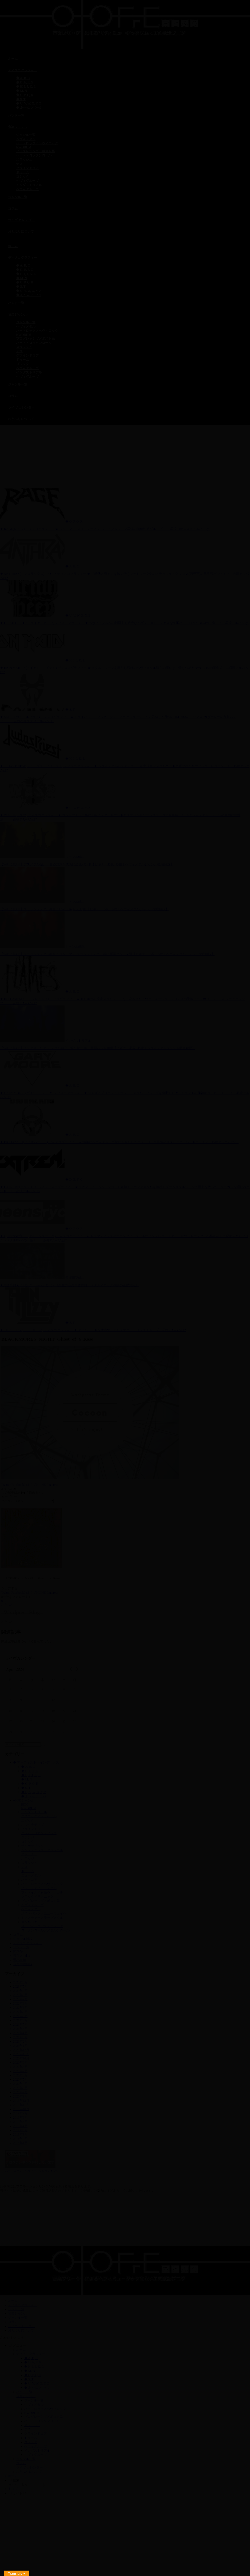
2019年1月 (20, 2134)
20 (64, 1710)
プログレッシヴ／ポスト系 (40, 1900)
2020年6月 (20, 2075)
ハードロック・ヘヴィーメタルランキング (32, 2170)
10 (31, 1700)
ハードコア (29, 1879)
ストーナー (29, 1854)
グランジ (27, 1837)
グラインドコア (32, 1829)
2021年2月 (20, 2041)
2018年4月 (20, 2138)
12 (53, 1700)
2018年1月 (20, 2143)
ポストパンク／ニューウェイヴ (43, 1913)
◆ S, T (25, 1788)
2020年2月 (20, 2092)
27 (64, 1721)
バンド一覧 (21, 1947)
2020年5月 (20, 2079)
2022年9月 (20, 2003)
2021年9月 (20, 2016)
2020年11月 (21, 2054)
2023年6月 (20, 1982)
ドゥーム (27, 1871)
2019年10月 (21, 2109)
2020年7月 (20, 2071)
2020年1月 (20, 2096)
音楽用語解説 (22, 1964)
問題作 (18, 1951)
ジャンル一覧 (17, 2317)
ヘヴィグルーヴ (32, 1905)
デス (24, 1867)
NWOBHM (28, 1808)
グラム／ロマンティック (39, 1833)
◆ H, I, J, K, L (31, 1775)
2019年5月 (20, 2121)
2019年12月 (21, 2100)
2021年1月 (20, 2045)
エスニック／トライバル (39, 1816)
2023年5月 (20, 1986)
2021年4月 (20, 2033)
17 (31, 1710)
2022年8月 (20, 2007)
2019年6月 (20, 2117)
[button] (43, 1745)
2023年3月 (20, 1995)
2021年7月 (20, 2024)
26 (53, 1721)
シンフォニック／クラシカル (42, 1850)
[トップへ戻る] (1, 2501)
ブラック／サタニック (37, 1896)
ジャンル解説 (22, 1939)
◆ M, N (26, 1779)
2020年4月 (20, 2083)
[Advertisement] (125, 456)
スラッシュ (29, 1862)
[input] (23, 1744)
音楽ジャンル (17, 2313)
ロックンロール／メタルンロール (45, 1930)
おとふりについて (21, 2330)
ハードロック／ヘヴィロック (42, 1884)
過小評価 (19, 1960)
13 (64, 1700)
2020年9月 (20, 2062)
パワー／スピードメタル (39, 1888)
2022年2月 (20, 2012)
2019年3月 (20, 2130)
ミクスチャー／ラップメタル (42, 1917)
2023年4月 (20, 1990)
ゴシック (27, 1841)
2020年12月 (21, 2050)
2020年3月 (20, 2088)
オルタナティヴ (32, 1824)
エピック (27, 1820)
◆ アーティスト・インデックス (36, 1762)
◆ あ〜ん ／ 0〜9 (33, 1796)
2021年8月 (20, 2020)
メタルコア (29, 1922)
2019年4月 (20, 2126)
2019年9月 (20, 2113)
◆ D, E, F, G (29, 1771)
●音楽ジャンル (23, 1800)
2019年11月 (21, 2105)
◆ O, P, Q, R (29, 1783)
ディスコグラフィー (27, 1943)
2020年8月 (20, 2067)
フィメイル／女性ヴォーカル (42, 1892)
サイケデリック (32, 1846)
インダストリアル (34, 1812)
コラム (18, 1934)
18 (42, 1710)
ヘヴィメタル (31, 1909)
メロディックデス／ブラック (42, 1926)
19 (53, 1710)
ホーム (13, 2300)
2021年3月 (20, 2037)
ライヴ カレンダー (21, 2326)
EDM (24, 1804)
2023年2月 (20, 1999)
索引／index (21, 1955)
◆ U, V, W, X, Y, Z (33, 1792)
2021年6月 (20, 2028)
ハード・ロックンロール (42, 2421)
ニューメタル (31, 1875)
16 (21, 1710)
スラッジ (27, 1858)
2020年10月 (21, 2058)
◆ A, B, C (28, 1766)
